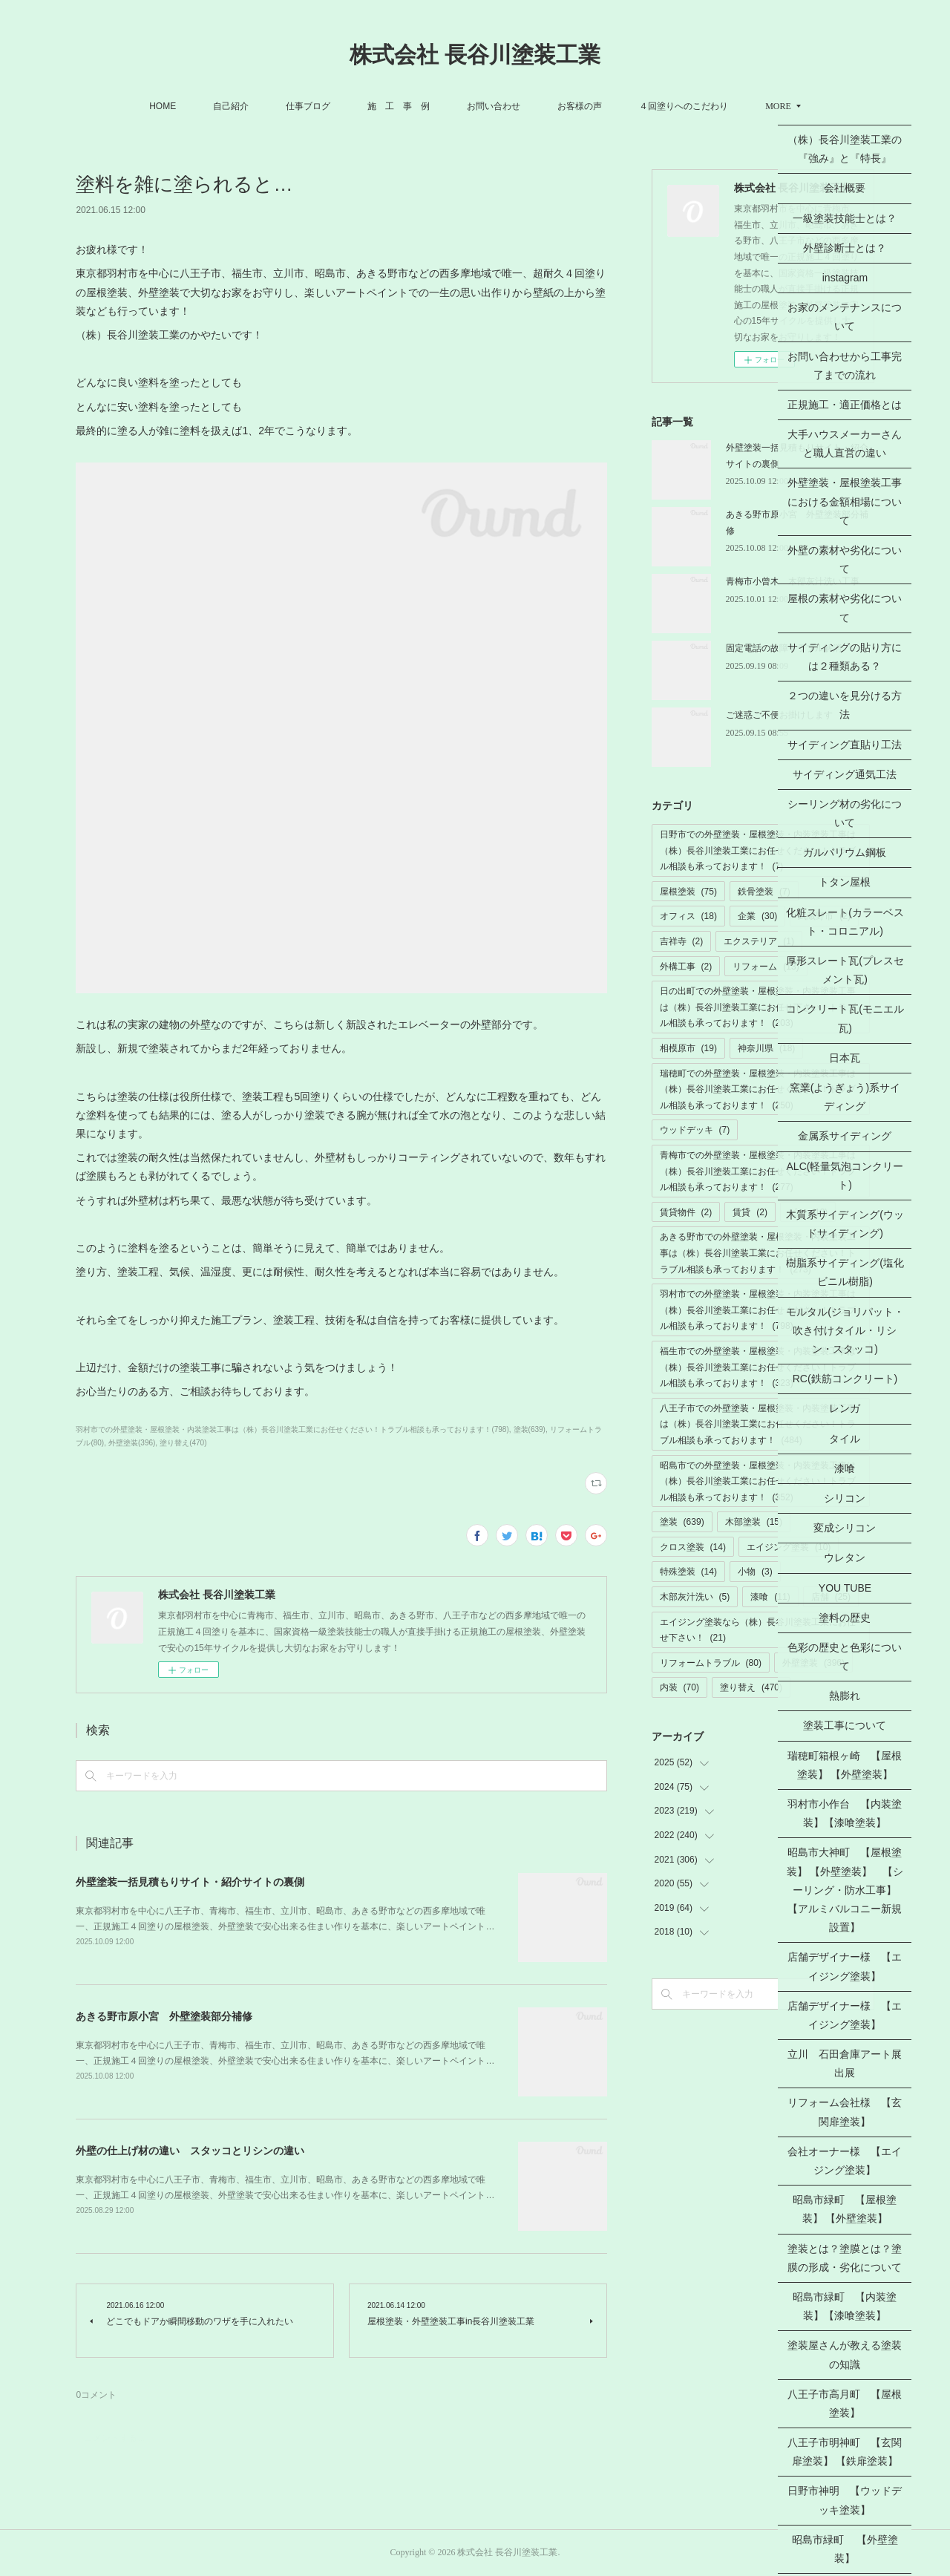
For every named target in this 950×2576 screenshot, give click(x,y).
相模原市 (688, 1048)
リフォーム (766, 966)
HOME (162, 106)
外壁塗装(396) (131, 1443)
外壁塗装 (813, 1663)
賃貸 (750, 1212)
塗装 (682, 1522)
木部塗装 (753, 1522)
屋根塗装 (688, 891)
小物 (755, 1571)
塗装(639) (530, 1429)
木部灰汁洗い (695, 1597)
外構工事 (686, 966)
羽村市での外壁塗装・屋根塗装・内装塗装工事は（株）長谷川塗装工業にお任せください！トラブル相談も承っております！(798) (292, 1429)
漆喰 (770, 1597)
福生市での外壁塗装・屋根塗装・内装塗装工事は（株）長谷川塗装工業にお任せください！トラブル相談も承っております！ (758, 1367)
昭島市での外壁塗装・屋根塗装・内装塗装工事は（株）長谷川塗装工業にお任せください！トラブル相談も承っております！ (758, 1481)
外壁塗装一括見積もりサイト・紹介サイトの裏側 (190, 1882)
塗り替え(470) (183, 1443)
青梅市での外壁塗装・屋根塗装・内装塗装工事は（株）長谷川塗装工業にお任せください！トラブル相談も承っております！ (758, 1171)
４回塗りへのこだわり (683, 106)
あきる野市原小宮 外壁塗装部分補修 (164, 2016)
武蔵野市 (824, 916)
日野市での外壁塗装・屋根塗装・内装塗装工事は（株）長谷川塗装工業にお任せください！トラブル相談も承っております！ (758, 850)
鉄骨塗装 (764, 891)
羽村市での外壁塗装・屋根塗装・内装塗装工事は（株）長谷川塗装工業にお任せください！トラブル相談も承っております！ (758, 1310)
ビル (808, 1212)
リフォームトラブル (710, 1663)
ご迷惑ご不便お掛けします (779, 715)
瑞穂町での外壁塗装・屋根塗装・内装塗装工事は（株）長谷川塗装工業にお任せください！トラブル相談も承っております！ (758, 1089)
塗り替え (751, 1687)
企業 (757, 916)
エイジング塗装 (789, 1547)
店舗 (831, 1597)
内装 (679, 1687)
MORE (778, 106)
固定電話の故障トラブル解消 (784, 648)
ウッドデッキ (695, 1130)
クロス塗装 (693, 1547)
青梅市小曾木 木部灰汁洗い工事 (792, 581)
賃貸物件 (686, 1212)
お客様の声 (579, 106)
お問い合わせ (493, 106)
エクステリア (759, 941)
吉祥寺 (682, 941)
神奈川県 (766, 1048)
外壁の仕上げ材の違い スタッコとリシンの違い (190, 2151)
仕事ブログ (308, 106)
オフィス (688, 916)
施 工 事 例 (398, 106)
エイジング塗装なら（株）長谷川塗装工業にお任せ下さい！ (758, 1630)
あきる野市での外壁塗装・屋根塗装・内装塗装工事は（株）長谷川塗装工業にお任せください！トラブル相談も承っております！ (758, 1253)
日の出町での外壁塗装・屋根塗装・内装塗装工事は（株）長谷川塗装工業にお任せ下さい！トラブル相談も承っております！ (758, 1007)
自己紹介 (231, 106)
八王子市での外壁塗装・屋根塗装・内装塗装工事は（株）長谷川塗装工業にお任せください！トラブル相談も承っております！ (758, 1424)
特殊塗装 (688, 1571)
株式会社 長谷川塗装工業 (475, 54)
